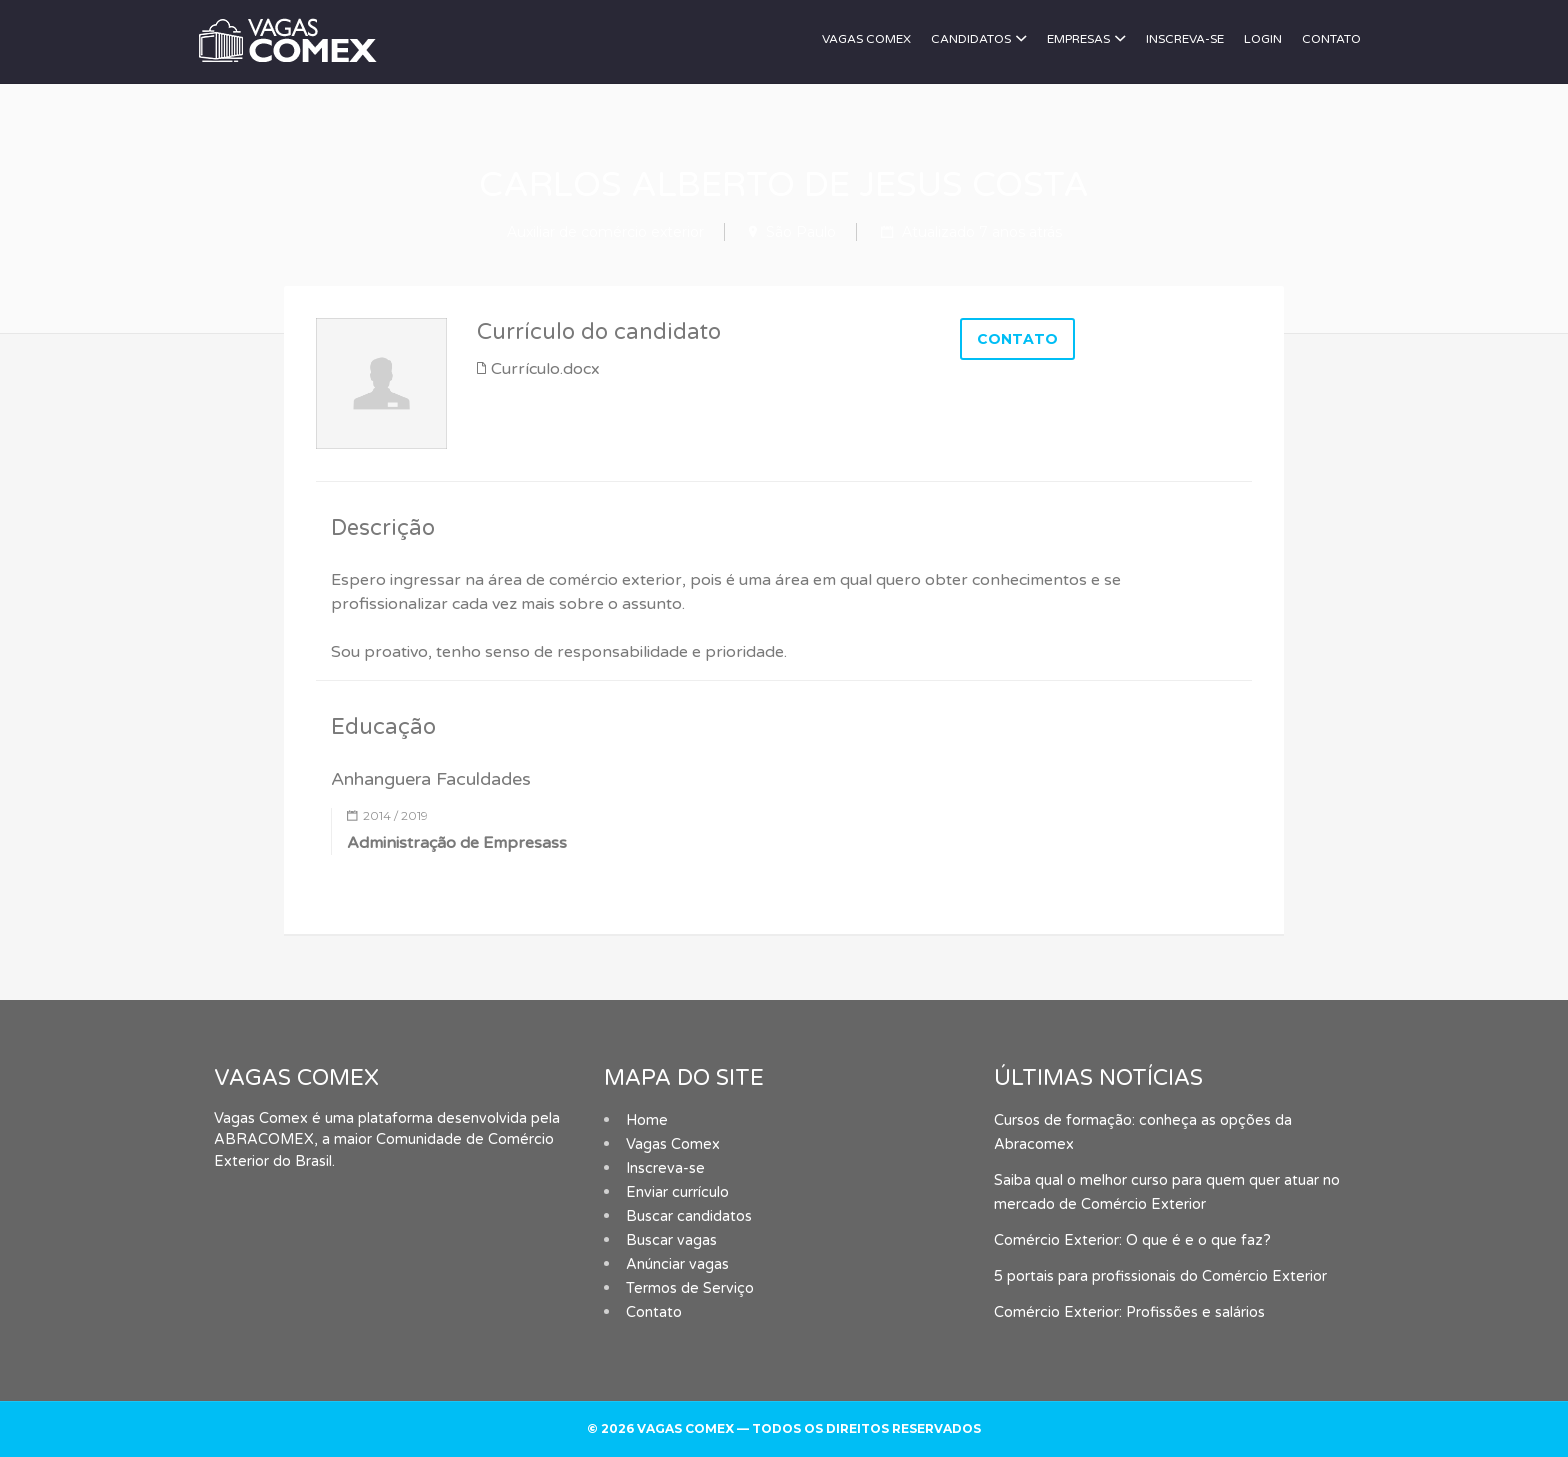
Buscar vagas (671, 1240)
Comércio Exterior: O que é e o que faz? (1132, 1240)
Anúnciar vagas (677, 1264)
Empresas (1078, 39)
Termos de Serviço (690, 1288)
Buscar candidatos (689, 1216)
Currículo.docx (545, 369)
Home (647, 1120)
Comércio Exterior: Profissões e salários (1129, 1312)
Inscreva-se (1185, 39)
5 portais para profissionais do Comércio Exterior (1160, 1276)
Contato (1331, 39)
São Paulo (801, 232)
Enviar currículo (677, 1192)
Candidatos (971, 39)
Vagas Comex (866, 39)
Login (1263, 39)
